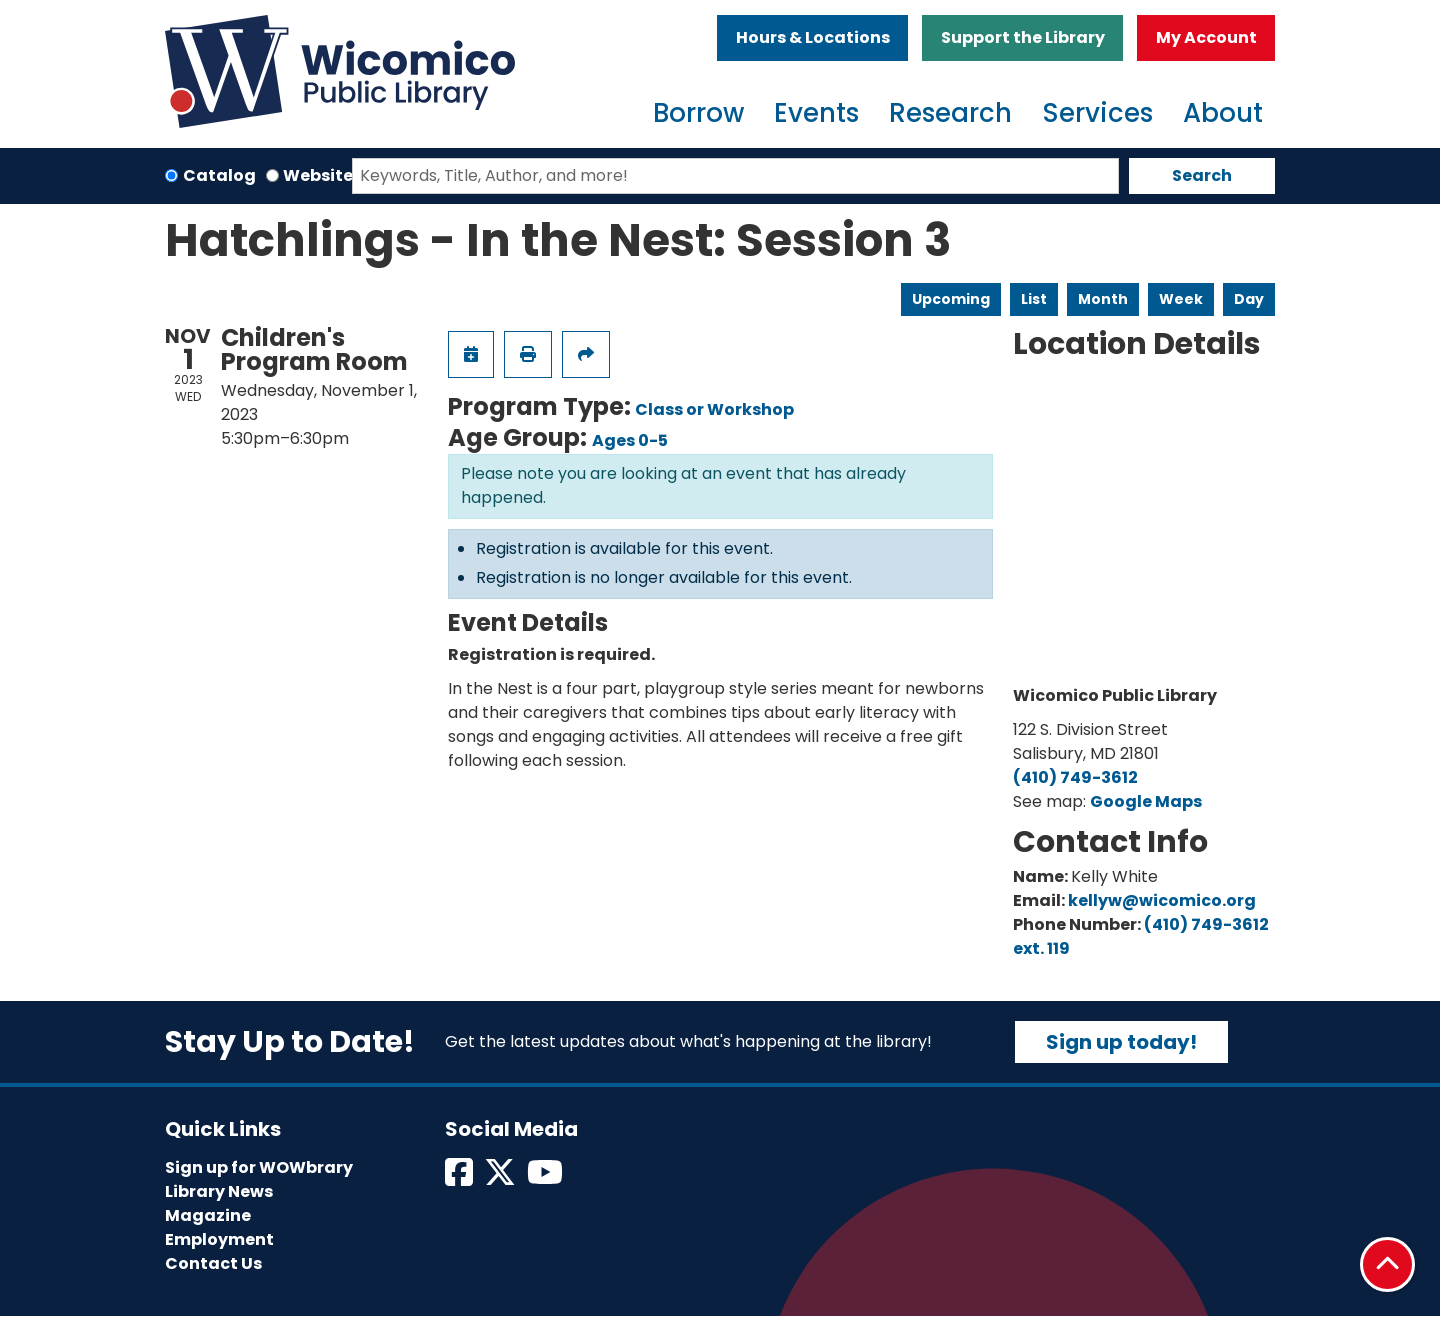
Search (1202, 175)
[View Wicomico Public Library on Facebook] (460, 1178)
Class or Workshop (714, 409)
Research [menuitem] (950, 113)
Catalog (219, 175)
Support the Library (1023, 37)
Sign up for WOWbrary (259, 1167)
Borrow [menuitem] (698, 113)
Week (1181, 299)
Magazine (208, 1215)
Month (1103, 299)
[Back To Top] (1387, 1264)
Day (1249, 299)
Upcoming (951, 299)
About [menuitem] (1223, 113)
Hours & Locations (813, 37)
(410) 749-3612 (1075, 777)
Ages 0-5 (630, 440)
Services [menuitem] (1097, 113)
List (1034, 299)
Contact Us (213, 1263)
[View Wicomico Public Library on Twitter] (501, 1178)
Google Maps (1146, 801)
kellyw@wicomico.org (1162, 900)
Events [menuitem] (816, 113)
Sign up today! (1121, 1042)
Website (318, 175)
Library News (219, 1191)
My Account (1206, 37)
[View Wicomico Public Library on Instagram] (546, 1178)
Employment (219, 1239)
